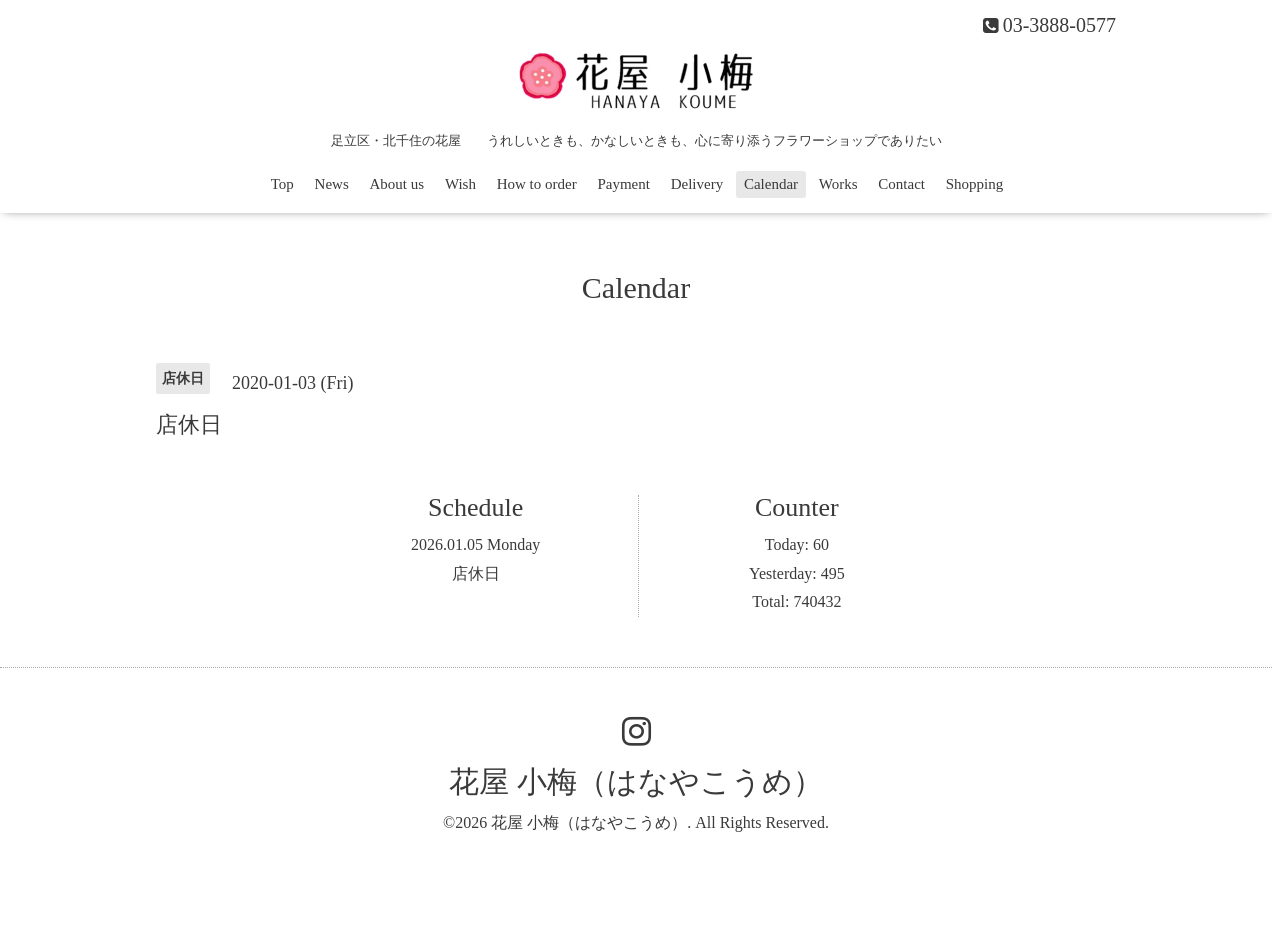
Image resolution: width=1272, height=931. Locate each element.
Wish (460, 184)
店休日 (476, 573)
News (332, 184)
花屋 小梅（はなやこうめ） (636, 781)
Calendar (771, 184)
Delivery (697, 184)
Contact (901, 184)
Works (838, 184)
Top (282, 184)
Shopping (975, 184)
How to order (537, 184)
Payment (623, 184)
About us (397, 184)
